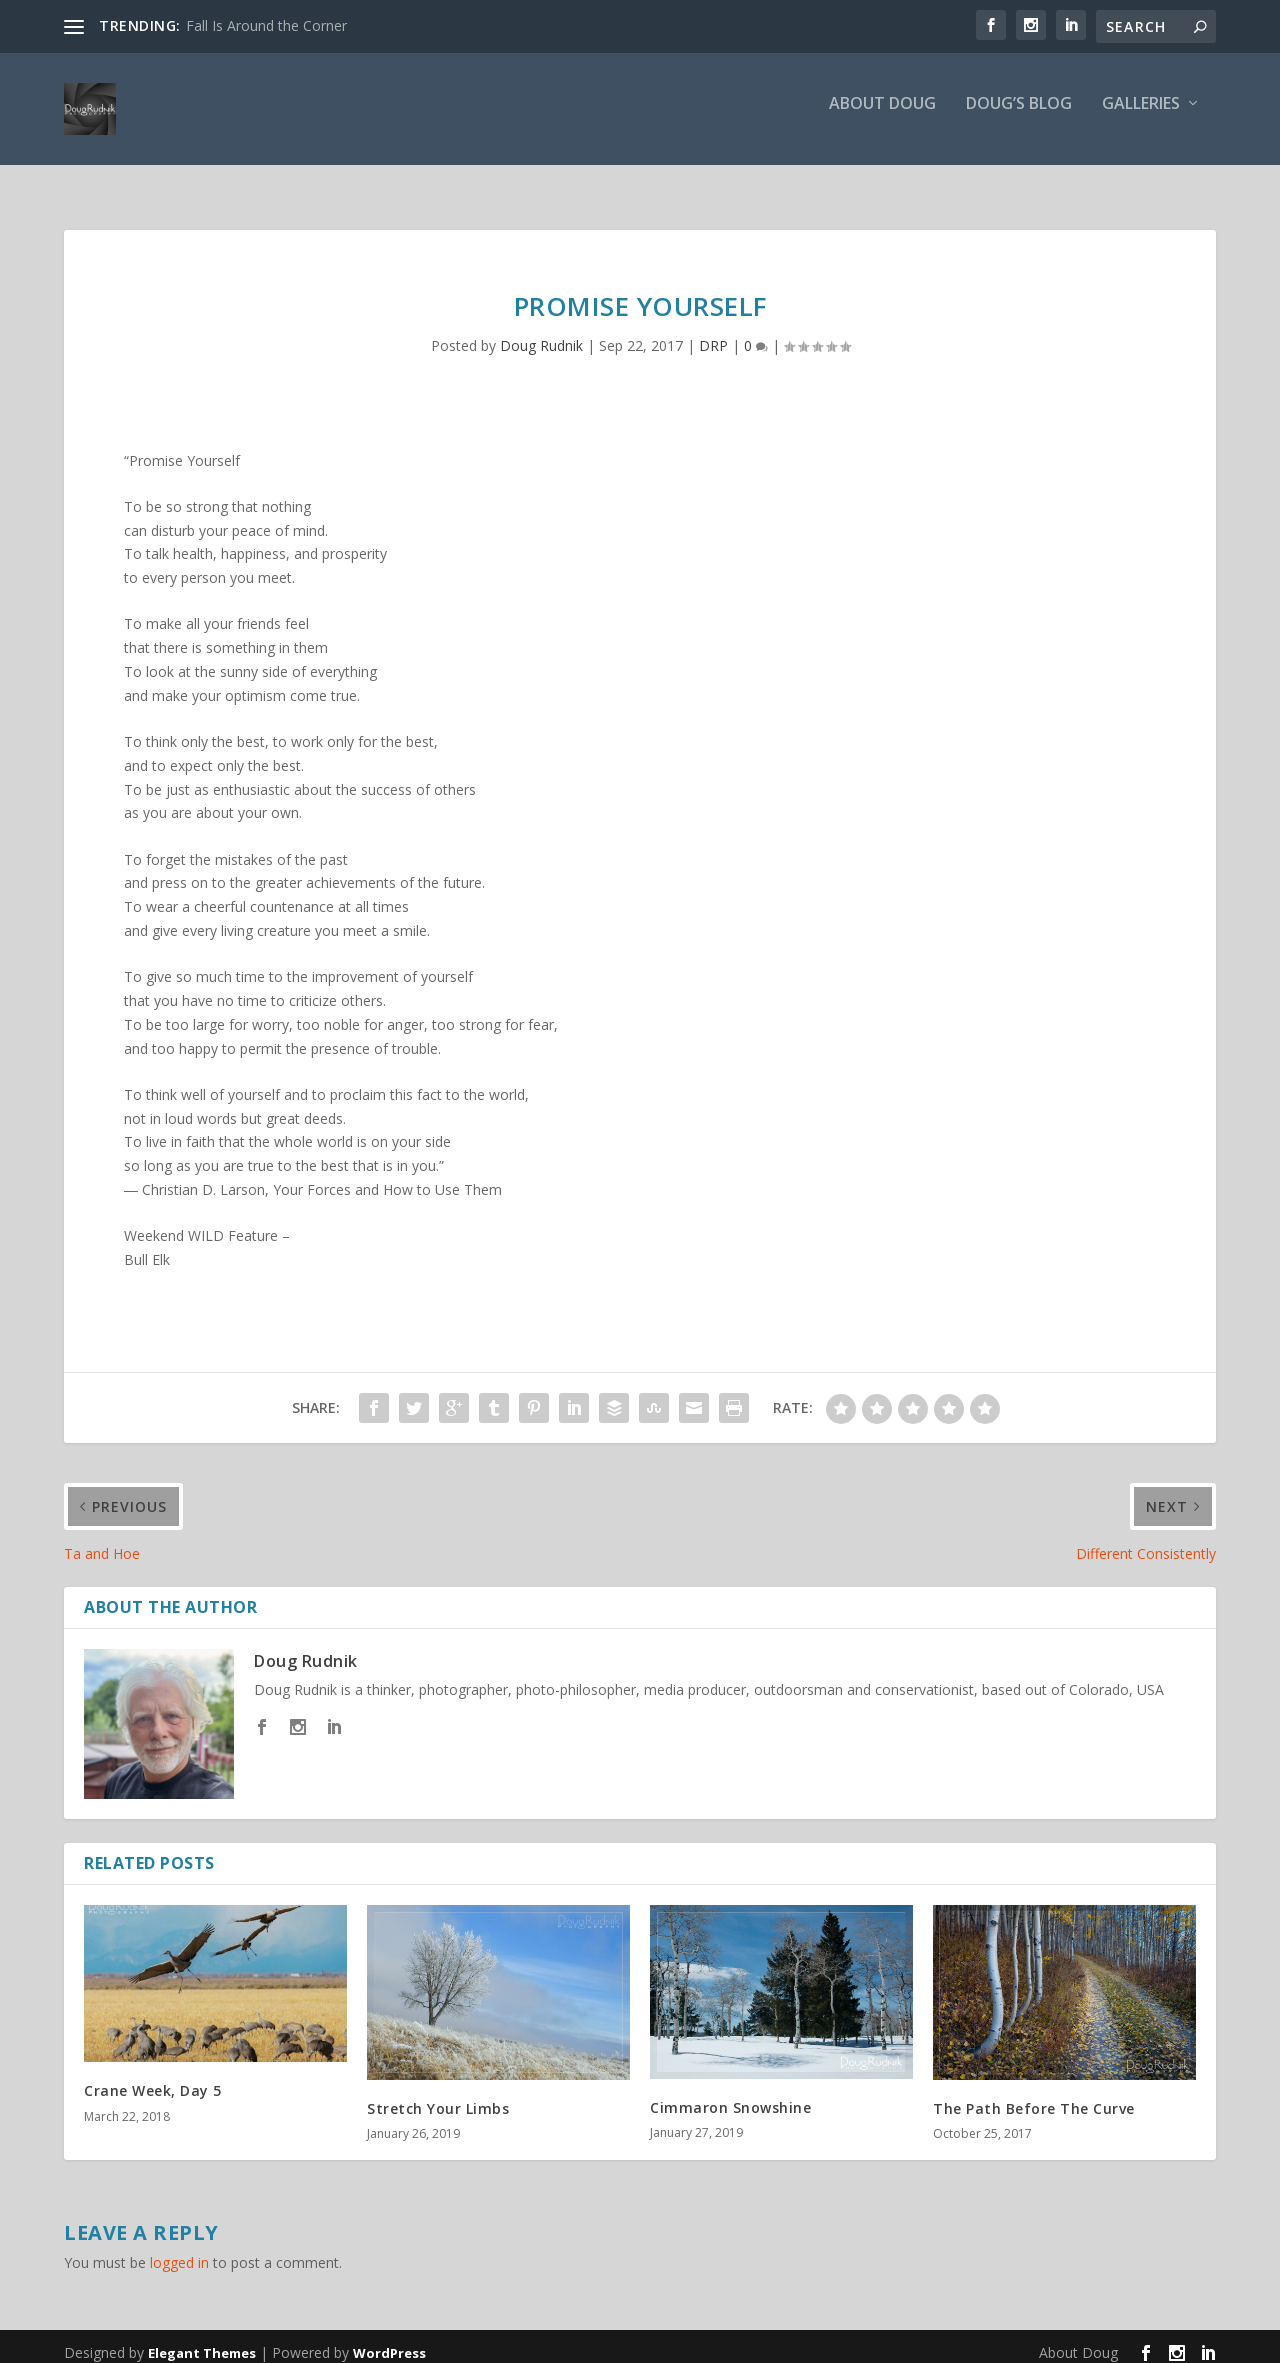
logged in (179, 2249)
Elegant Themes (202, 2340)
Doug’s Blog (1019, 116)
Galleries (1141, 116)
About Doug (882, 116)
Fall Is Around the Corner (266, 25)
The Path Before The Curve (1034, 2095)
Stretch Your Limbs (438, 2095)
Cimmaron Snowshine (730, 2094)
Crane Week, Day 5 (153, 2077)
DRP (713, 332)
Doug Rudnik (541, 332)
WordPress (389, 2340)
